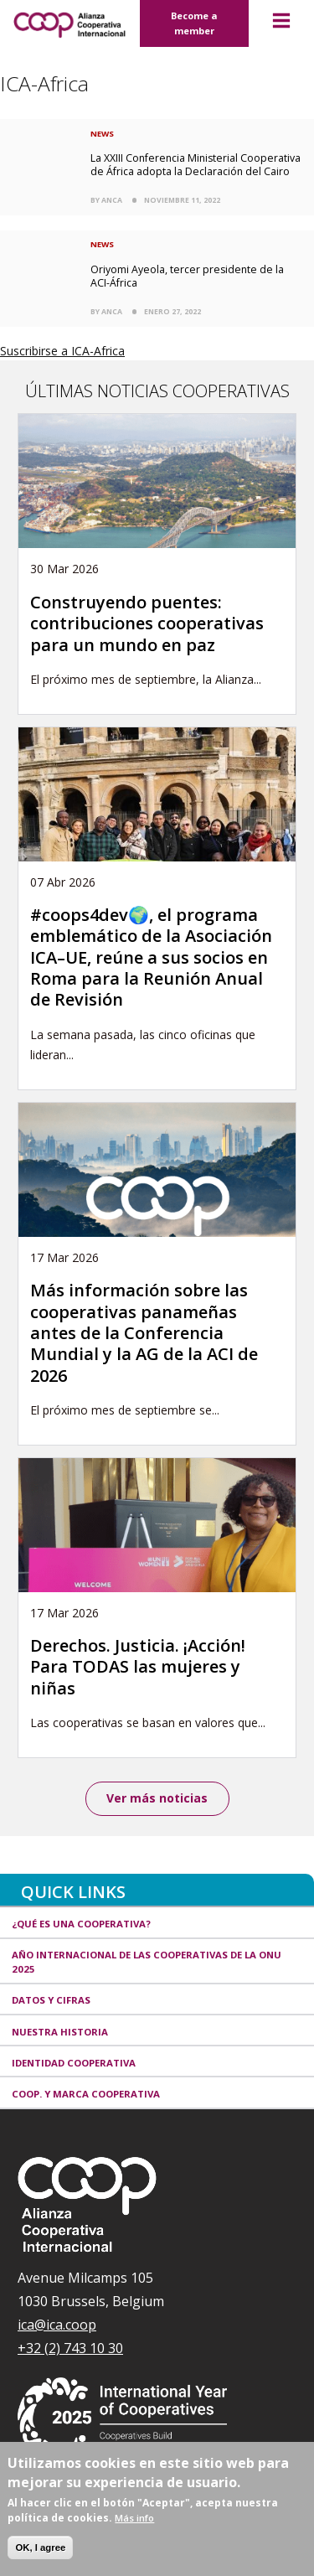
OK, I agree (40, 2547)
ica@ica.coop (57, 2324)
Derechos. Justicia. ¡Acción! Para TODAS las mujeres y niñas (137, 1666)
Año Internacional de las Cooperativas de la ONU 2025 (146, 1961)
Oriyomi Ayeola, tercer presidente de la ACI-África (187, 276)
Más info (134, 2517)
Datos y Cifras (51, 2000)
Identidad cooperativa (74, 2062)
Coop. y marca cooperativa (86, 2093)
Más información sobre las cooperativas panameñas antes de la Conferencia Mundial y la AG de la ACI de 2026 (144, 1333)
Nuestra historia (60, 2031)
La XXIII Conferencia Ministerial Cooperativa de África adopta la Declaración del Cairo (195, 164)
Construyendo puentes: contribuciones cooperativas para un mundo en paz (147, 623)
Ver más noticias (157, 1798)
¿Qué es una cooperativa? (81, 1923)
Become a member (194, 23)
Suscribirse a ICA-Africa (62, 351)
